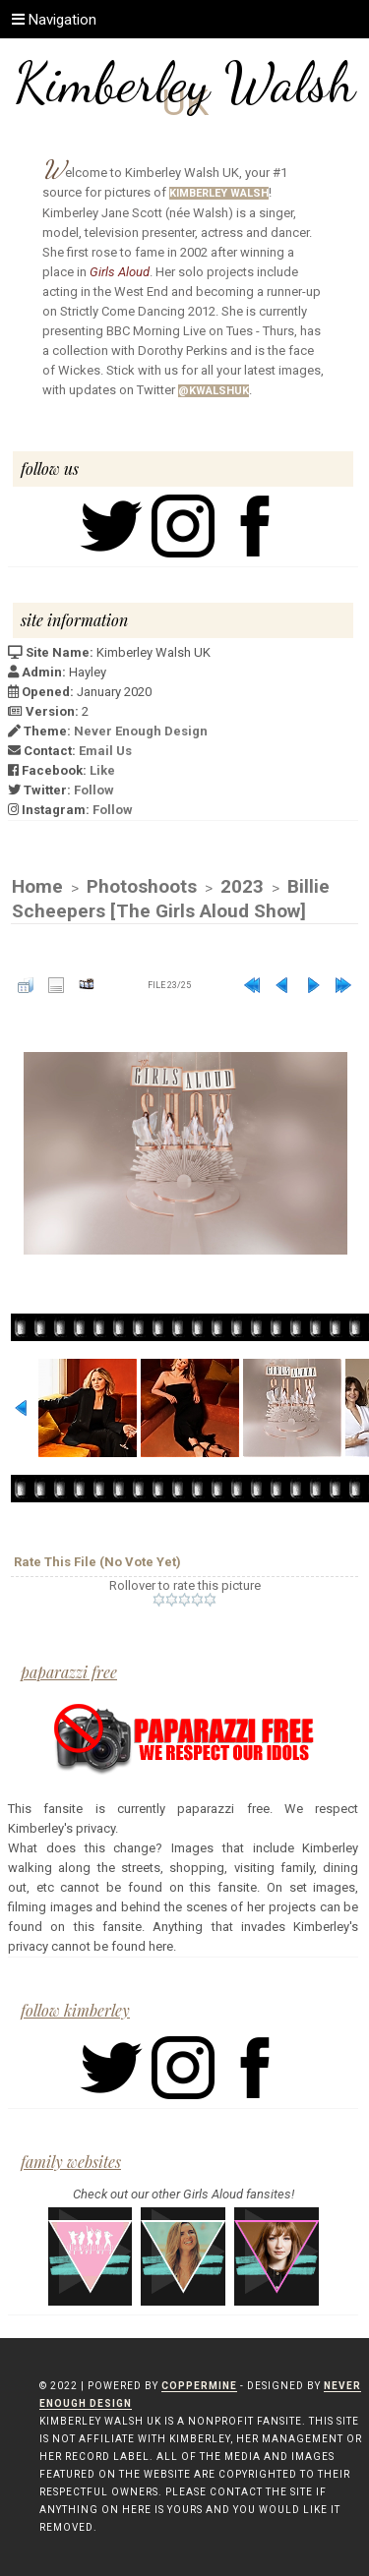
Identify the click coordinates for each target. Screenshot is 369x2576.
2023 (242, 886)
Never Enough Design (141, 731)
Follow (94, 790)
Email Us (105, 750)
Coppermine (199, 2385)
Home (37, 886)
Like (102, 770)
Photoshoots (142, 886)
